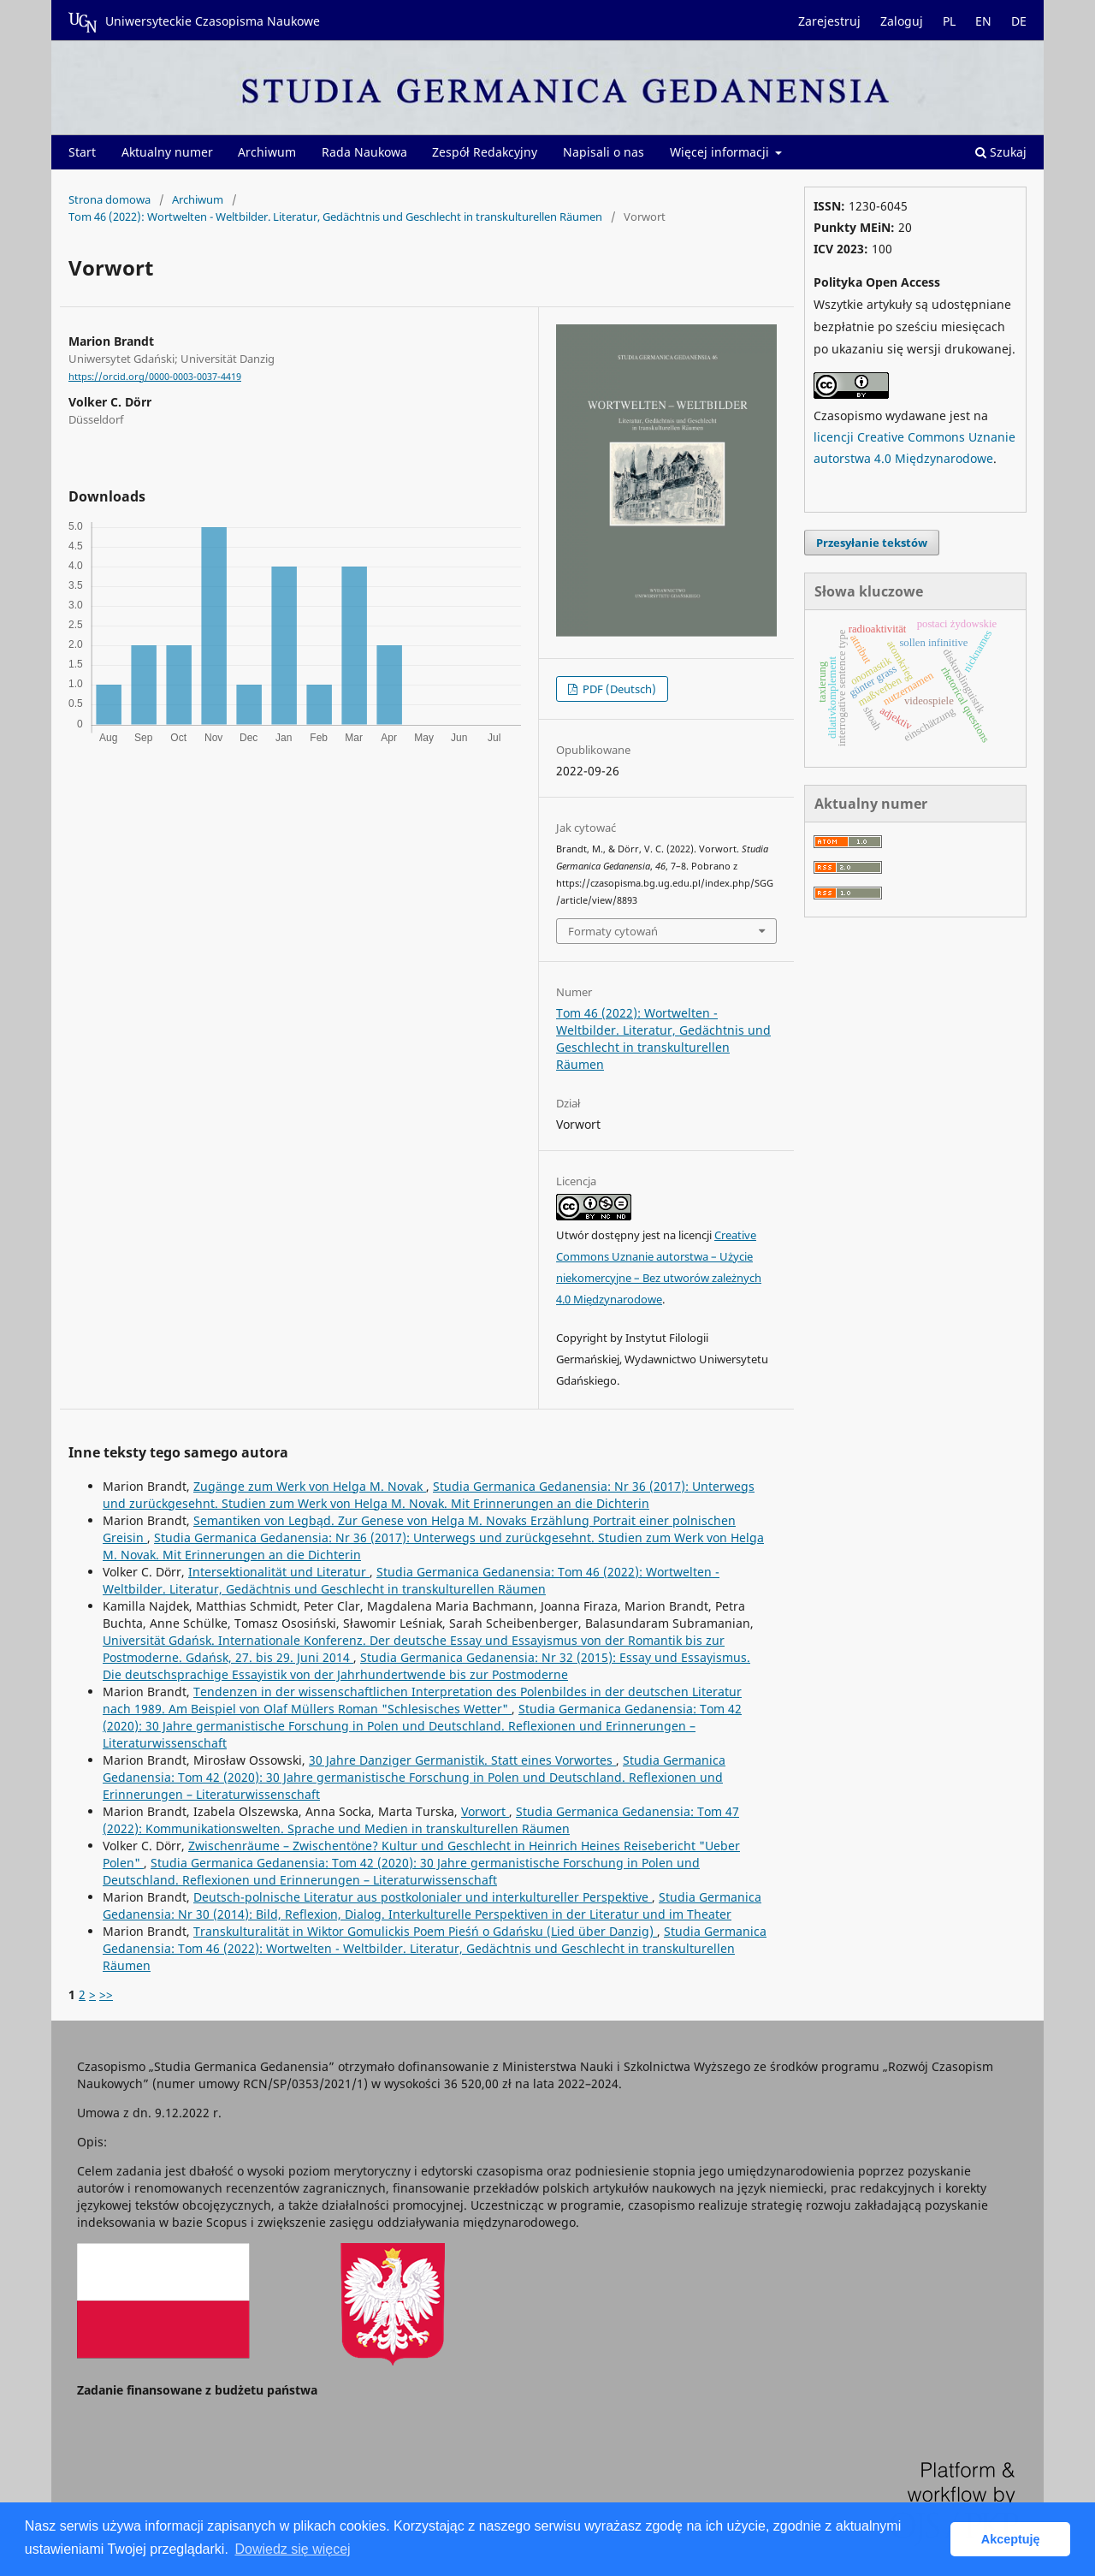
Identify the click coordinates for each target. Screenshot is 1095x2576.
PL (949, 21)
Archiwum (267, 152)
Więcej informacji (721, 152)
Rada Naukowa (364, 152)
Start (82, 152)
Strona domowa (109, 199)
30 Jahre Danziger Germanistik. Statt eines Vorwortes (462, 1760)
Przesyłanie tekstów (871, 542)
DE (1019, 21)
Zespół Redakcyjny (484, 152)
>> (106, 1994)
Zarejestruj (829, 21)
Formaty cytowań (613, 931)
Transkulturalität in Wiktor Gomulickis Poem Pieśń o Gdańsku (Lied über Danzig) (425, 1931)
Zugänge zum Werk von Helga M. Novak (309, 1486)
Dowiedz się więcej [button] (292, 2549)
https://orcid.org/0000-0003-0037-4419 (154, 377)
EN (983, 21)
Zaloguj (901, 21)
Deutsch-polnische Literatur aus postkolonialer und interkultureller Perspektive (422, 1897)
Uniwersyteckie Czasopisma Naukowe (194, 22)
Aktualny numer (167, 152)
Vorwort (485, 1811)
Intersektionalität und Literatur (279, 1572)
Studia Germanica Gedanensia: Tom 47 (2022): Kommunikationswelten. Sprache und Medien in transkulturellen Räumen (421, 1820)
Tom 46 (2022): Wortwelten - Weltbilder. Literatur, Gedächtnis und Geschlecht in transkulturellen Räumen (335, 216)
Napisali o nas (603, 152)
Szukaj (1001, 152)
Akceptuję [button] (1010, 2539)
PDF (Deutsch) (618, 689)
